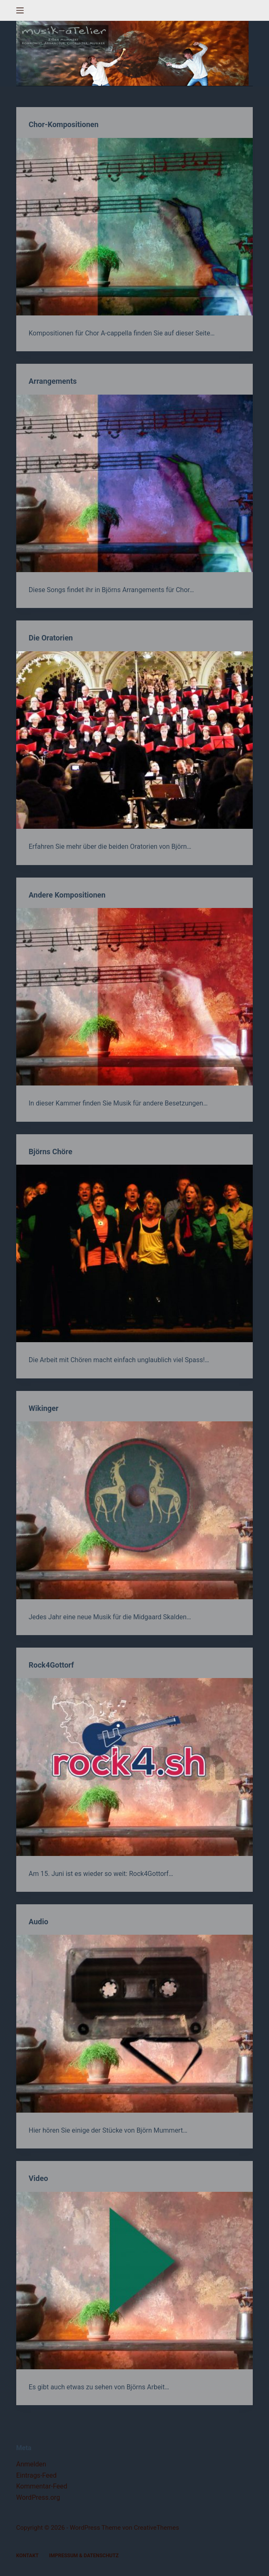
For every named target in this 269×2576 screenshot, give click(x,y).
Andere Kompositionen (67, 894)
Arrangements (53, 381)
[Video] (134, 2280)
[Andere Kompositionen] (134, 996)
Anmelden (31, 2464)
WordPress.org (38, 2497)
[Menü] (20, 10)
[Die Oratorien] (134, 740)
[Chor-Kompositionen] (134, 226)
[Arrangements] (134, 483)
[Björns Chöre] (134, 1253)
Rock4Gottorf (51, 1665)
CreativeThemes (156, 2527)
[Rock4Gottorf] (134, 1767)
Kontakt (27, 2555)
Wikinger (44, 1408)
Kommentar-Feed (41, 2486)
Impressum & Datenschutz (84, 2555)
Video (38, 2178)
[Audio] (134, 2023)
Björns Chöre (50, 1151)
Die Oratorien (51, 637)
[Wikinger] (134, 1510)
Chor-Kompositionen (64, 124)
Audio (38, 1921)
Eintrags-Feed (36, 2475)
